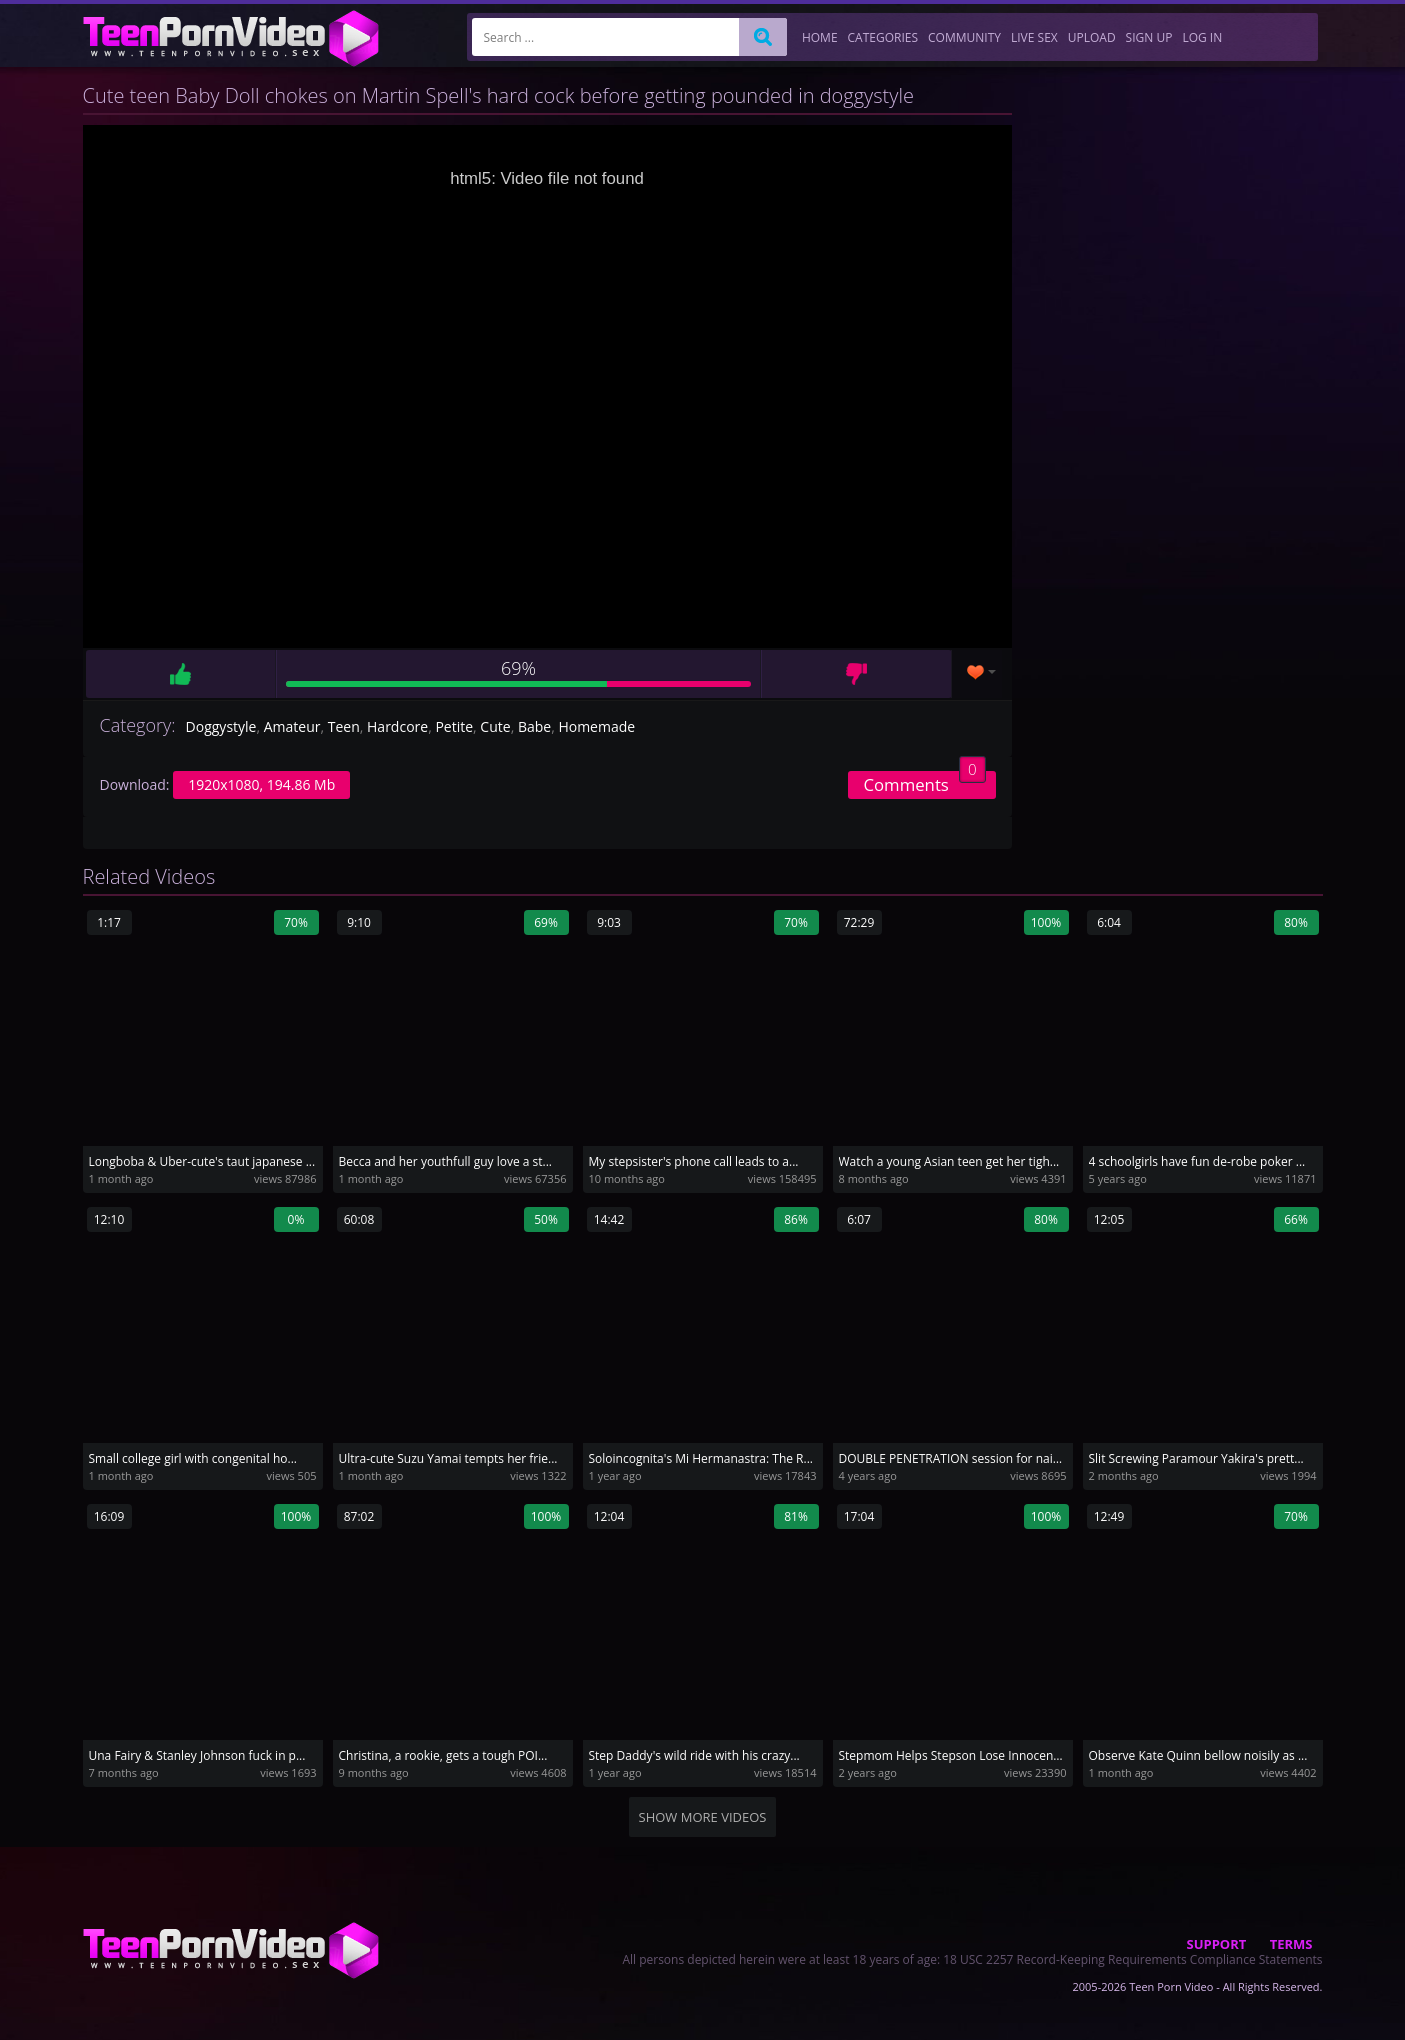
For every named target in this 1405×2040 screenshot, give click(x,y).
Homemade (596, 726)
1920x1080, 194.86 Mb (261, 784)
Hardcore (397, 726)
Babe (534, 726)
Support (1217, 1944)
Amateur (292, 726)
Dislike (856, 674)
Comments (924, 783)
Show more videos (703, 1817)
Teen (344, 726)
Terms (1291, 1944)
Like (181, 674)
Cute (495, 726)
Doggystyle (221, 726)
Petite (454, 726)
